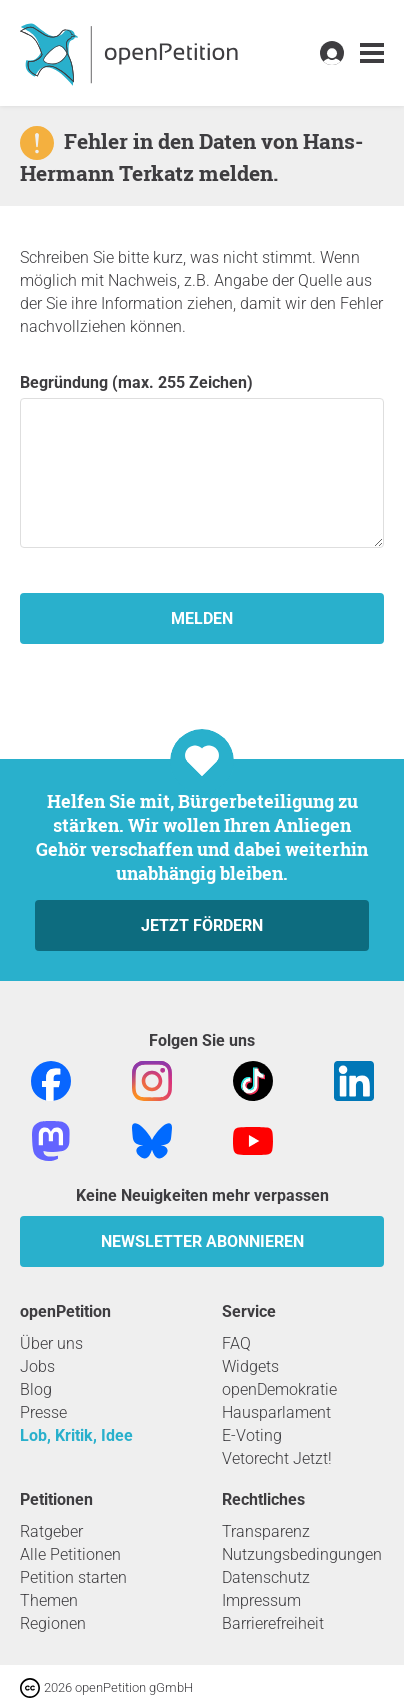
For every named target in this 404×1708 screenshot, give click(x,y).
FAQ (236, 1343)
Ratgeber (51, 1531)
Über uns (51, 1343)
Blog (36, 1389)
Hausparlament (276, 1412)
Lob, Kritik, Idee (76, 1435)
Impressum (261, 1600)
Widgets (250, 1366)
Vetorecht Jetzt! (277, 1458)
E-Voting (252, 1435)
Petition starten (73, 1577)
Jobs (37, 1366)
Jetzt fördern (202, 925)
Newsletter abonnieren (202, 1241)
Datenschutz (266, 1577)
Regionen (53, 1623)
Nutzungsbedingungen (302, 1554)
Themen (49, 1600)
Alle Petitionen (70, 1554)
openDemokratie (279, 1389)
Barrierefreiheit (273, 1623)
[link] (372, 53)
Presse (43, 1412)
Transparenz (266, 1531)
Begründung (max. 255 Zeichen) (202, 460)
